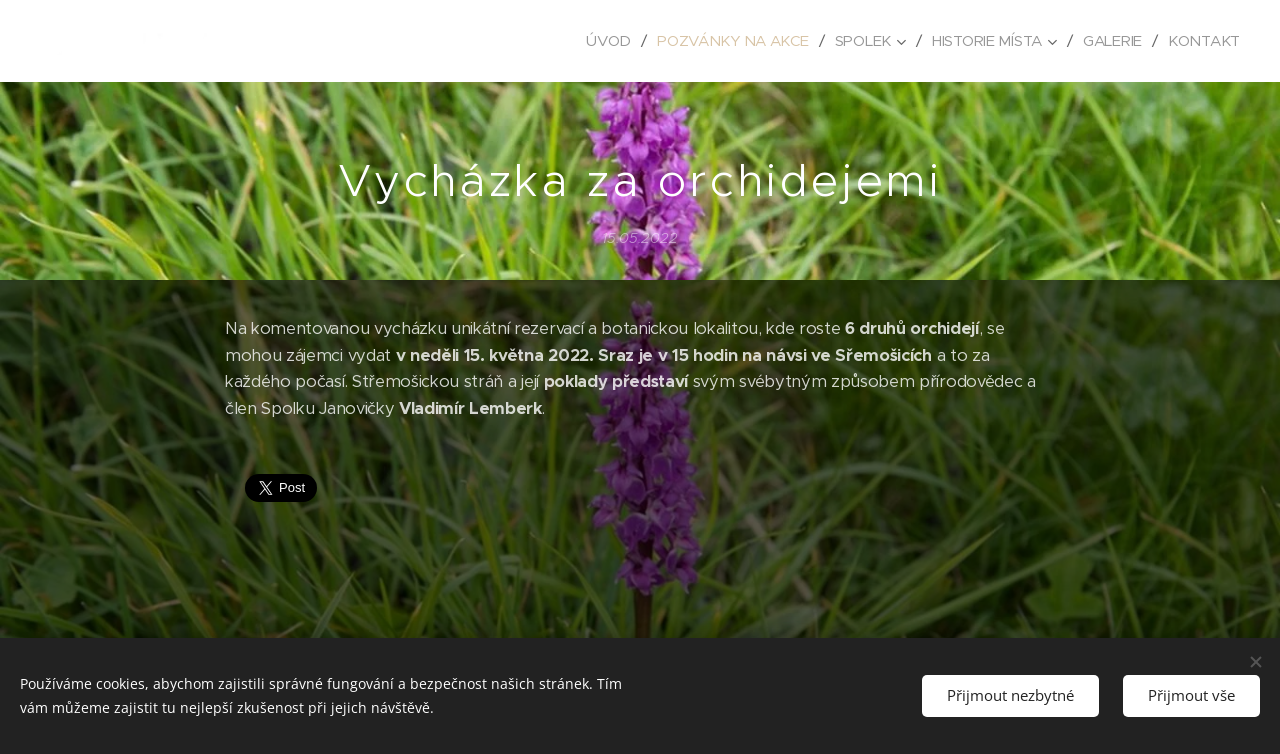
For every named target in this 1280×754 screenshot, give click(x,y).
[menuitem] (599, 41)
